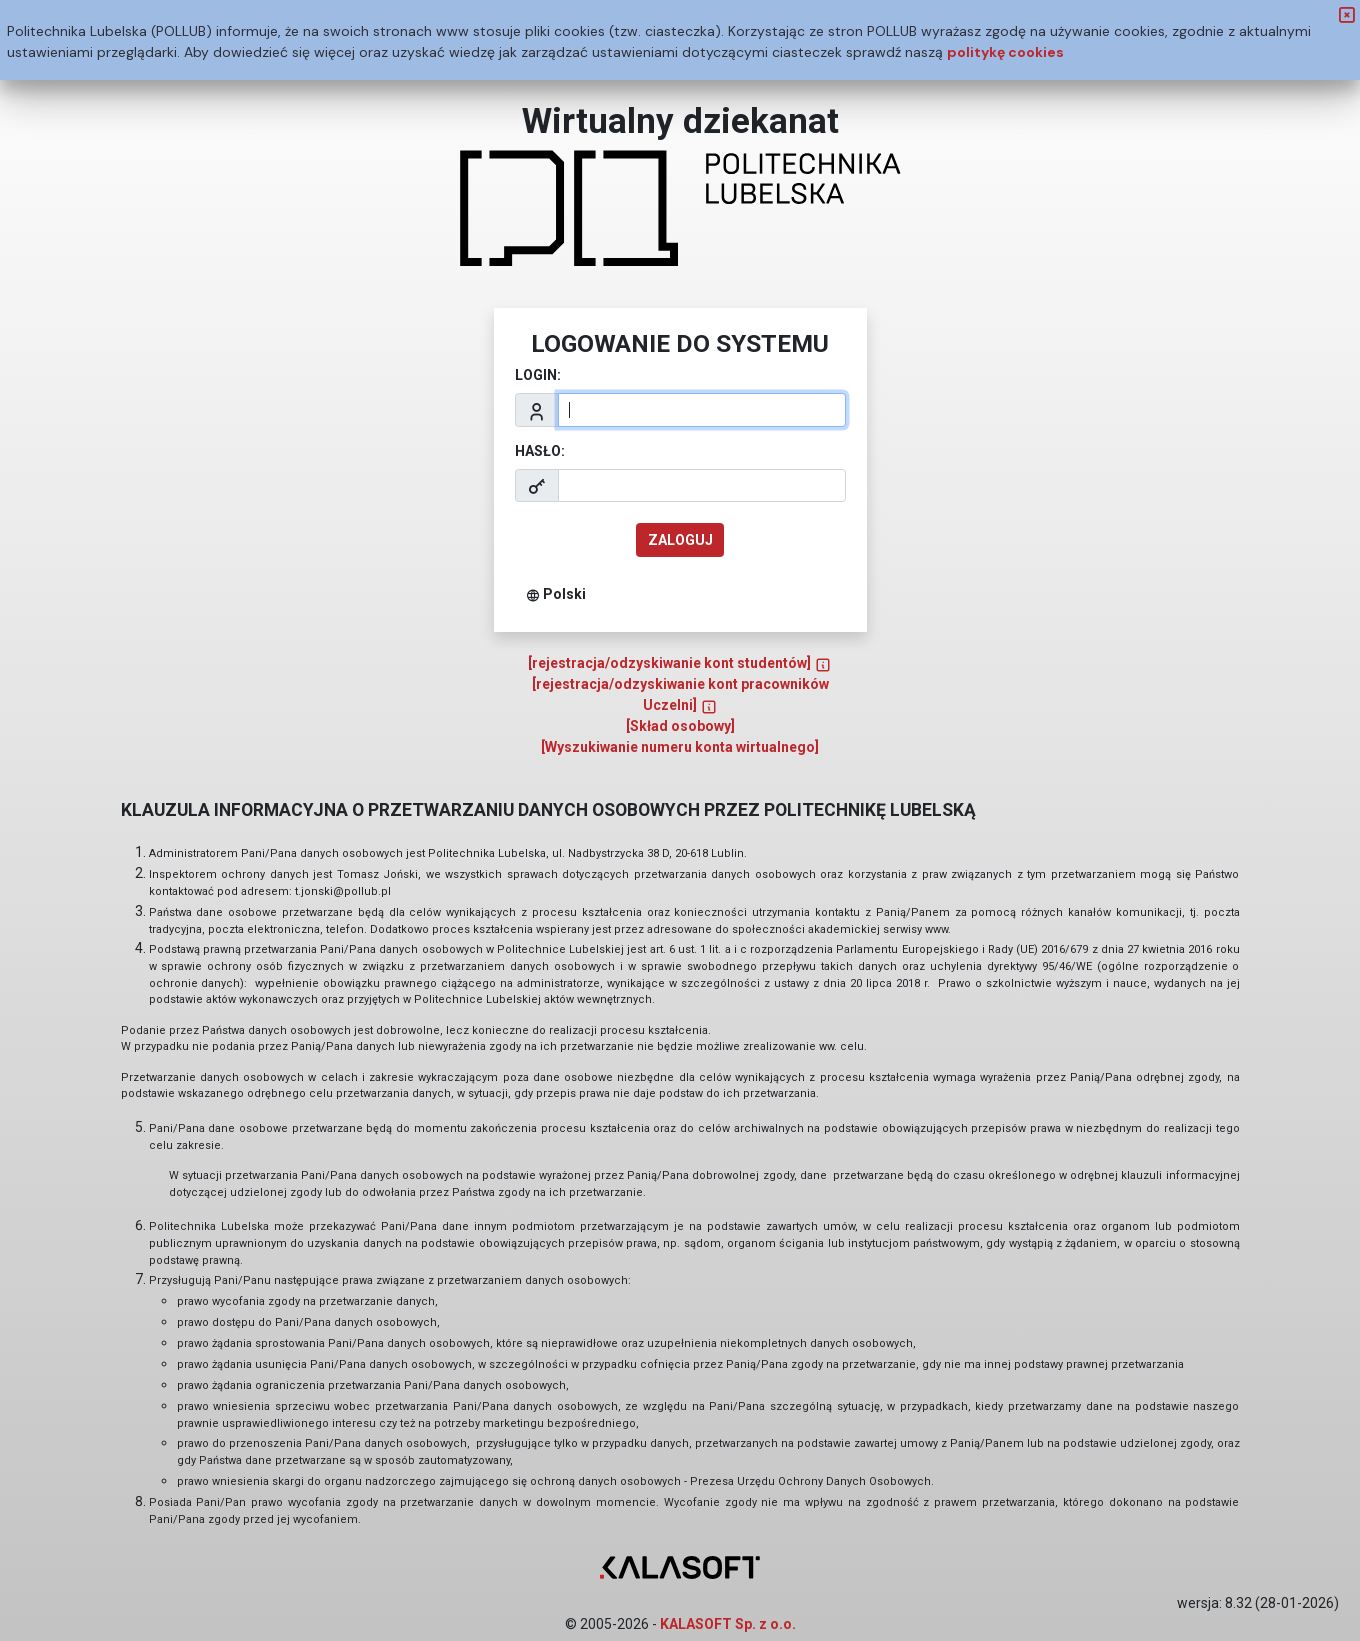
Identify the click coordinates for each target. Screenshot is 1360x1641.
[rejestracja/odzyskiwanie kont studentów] (680, 663)
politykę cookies (1005, 52)
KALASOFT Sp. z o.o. (728, 1624)
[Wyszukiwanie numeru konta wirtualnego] (680, 747)
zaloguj (680, 540)
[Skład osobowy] (680, 726)
